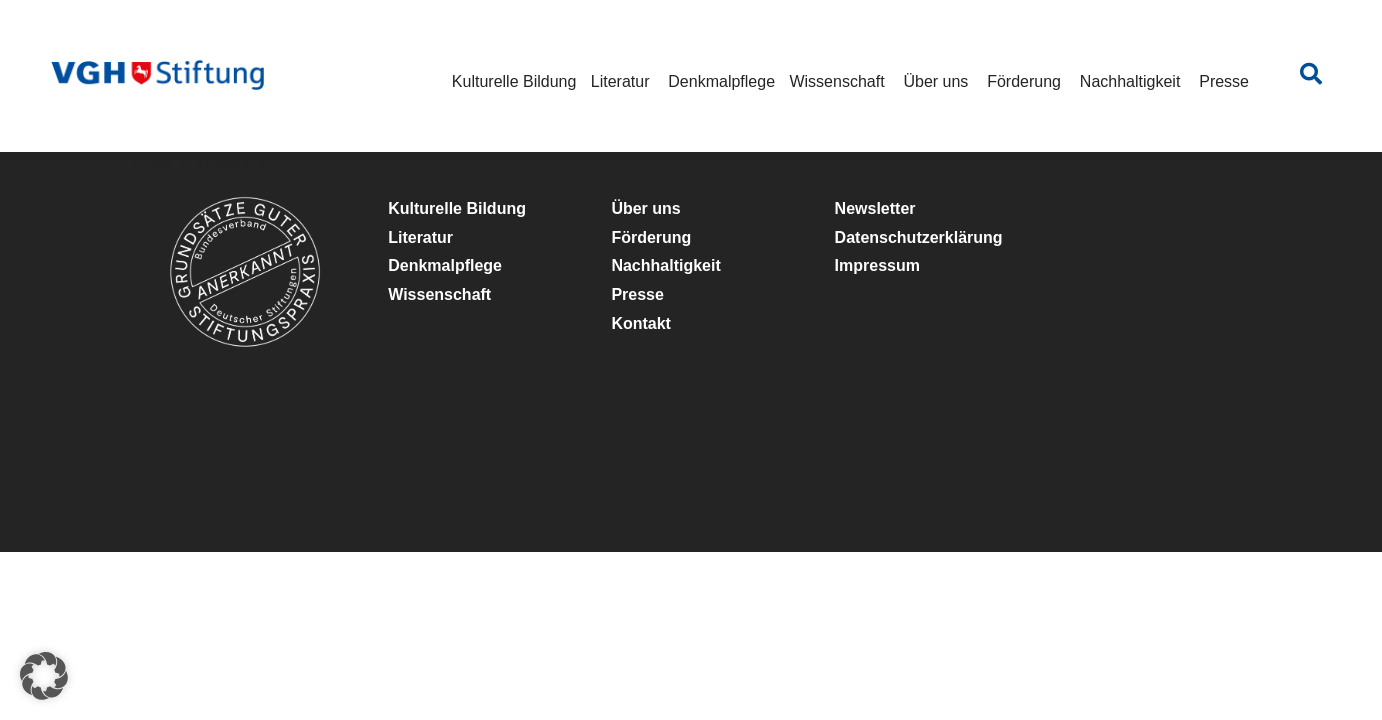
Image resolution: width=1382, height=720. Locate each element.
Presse (1224, 81)
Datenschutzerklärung (919, 237)
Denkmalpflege (721, 81)
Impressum (877, 265)
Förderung (1024, 81)
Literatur (620, 81)
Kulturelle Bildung (514, 81)
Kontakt (641, 323)
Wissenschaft (836, 81)
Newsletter (875, 208)
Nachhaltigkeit (1130, 81)
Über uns (935, 81)
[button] (44, 676)
